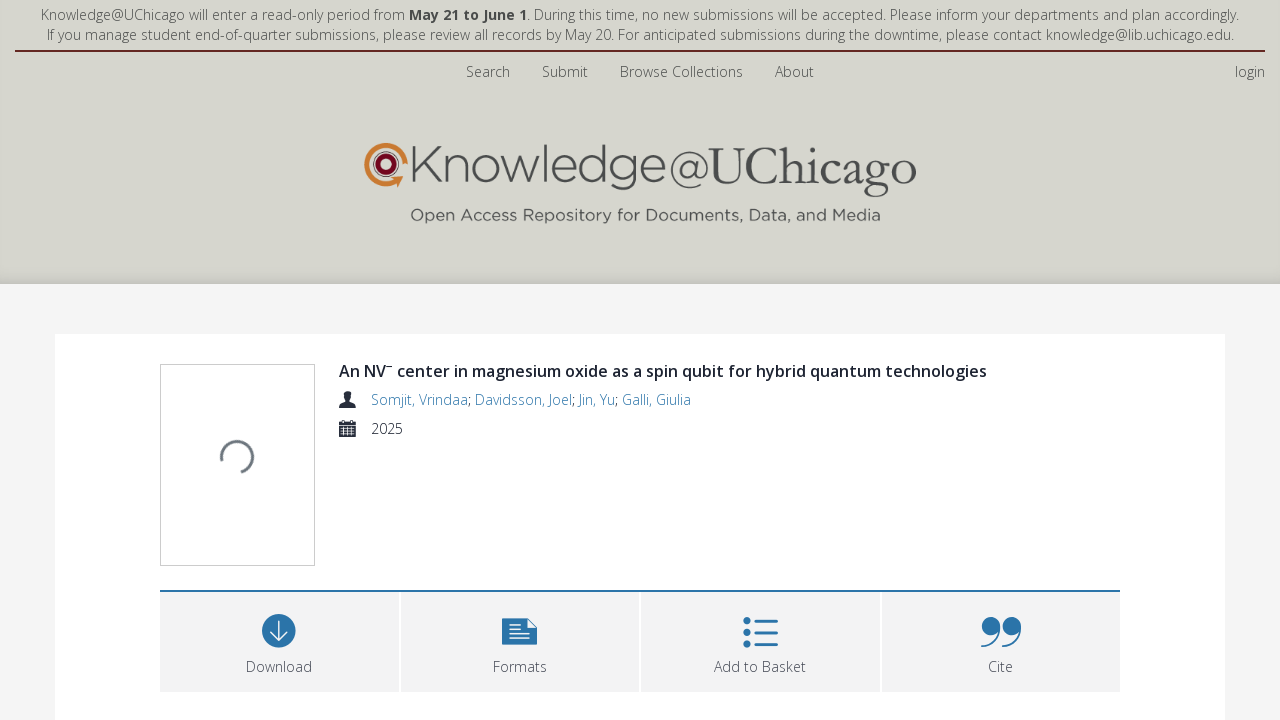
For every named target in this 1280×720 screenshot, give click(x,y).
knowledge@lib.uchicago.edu (1138, 34)
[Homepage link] (640, 178)
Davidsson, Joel (523, 399)
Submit (565, 71)
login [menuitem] (1250, 71)
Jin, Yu (597, 399)
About (794, 71)
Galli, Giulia (656, 399)
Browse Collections (681, 71)
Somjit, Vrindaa (419, 399)
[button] (520, 639)
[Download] (279, 639)
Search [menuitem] (488, 71)
